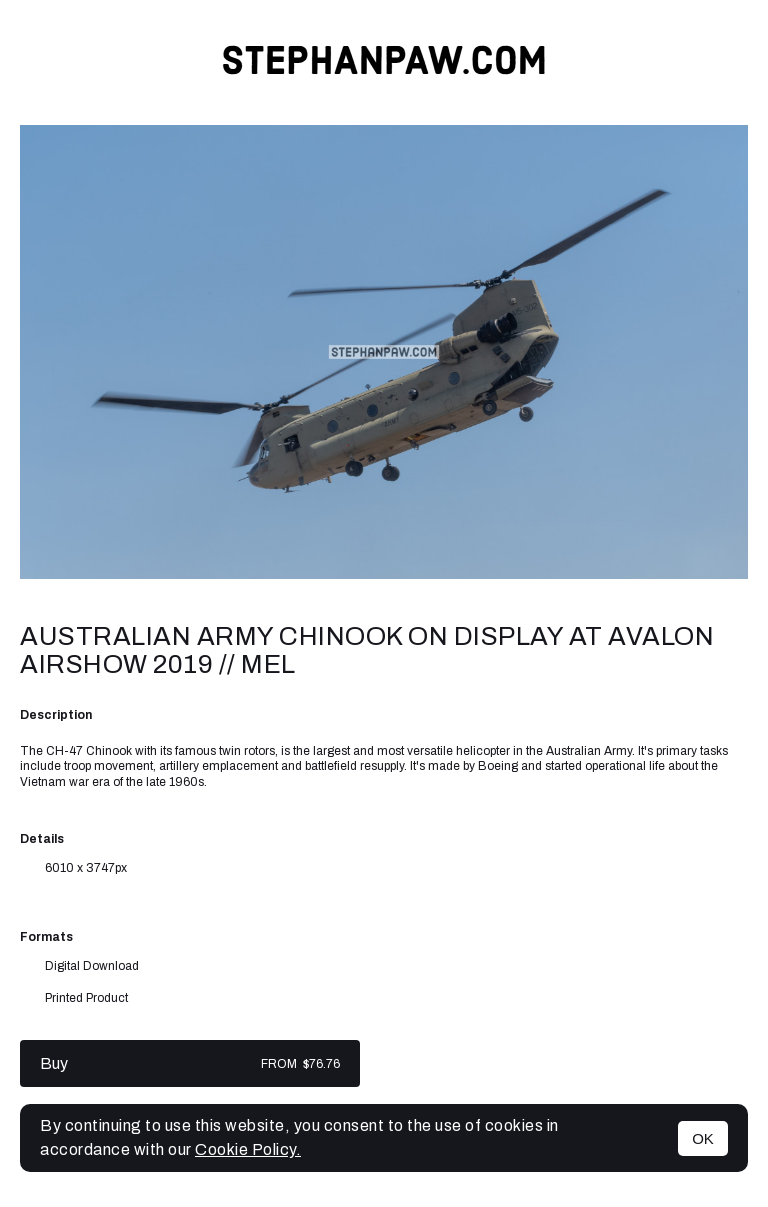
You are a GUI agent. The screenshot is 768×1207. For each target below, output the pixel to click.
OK (703, 1138)
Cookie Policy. (248, 1149)
